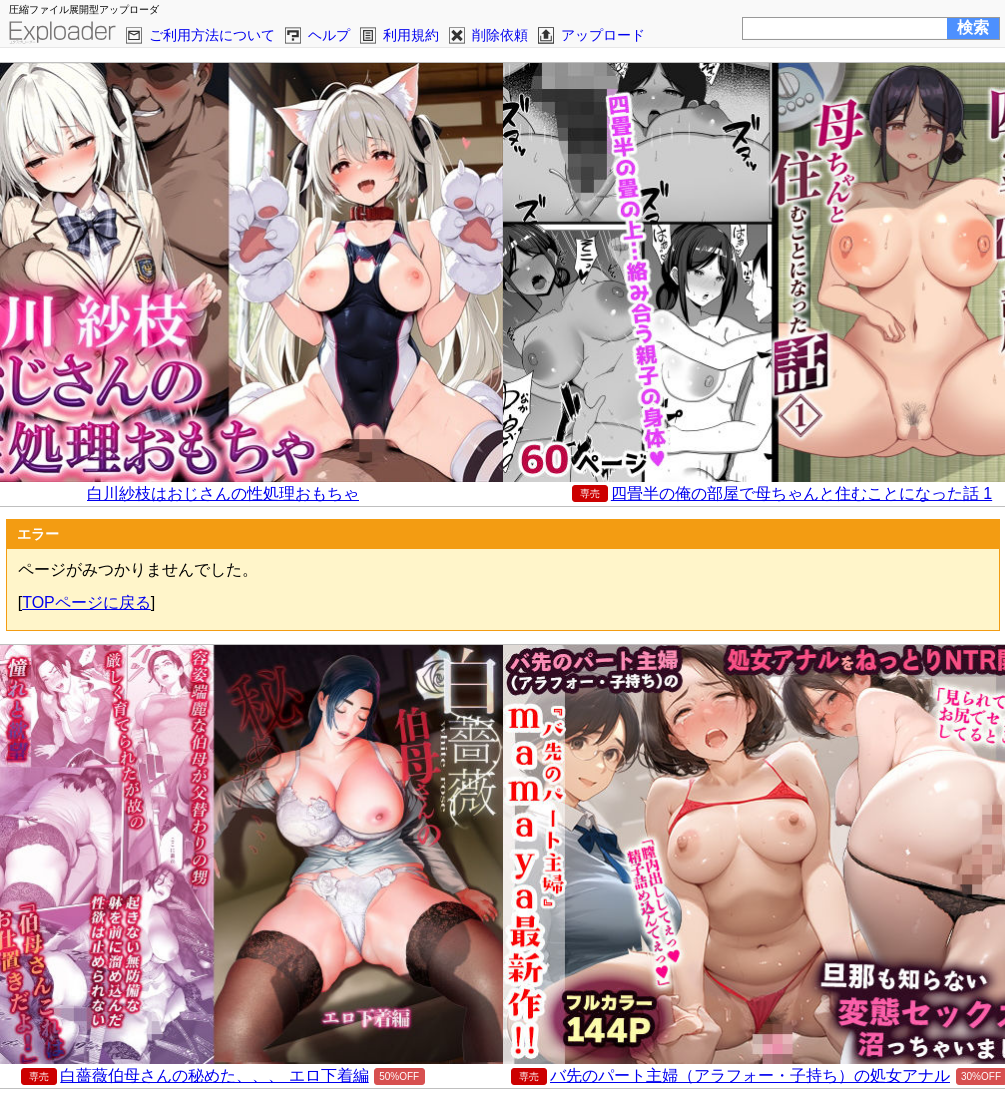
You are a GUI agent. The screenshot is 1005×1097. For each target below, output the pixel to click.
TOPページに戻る (86, 602)
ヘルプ (329, 35)
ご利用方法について (212, 35)
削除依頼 (500, 35)
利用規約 (411, 35)
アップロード (603, 35)
